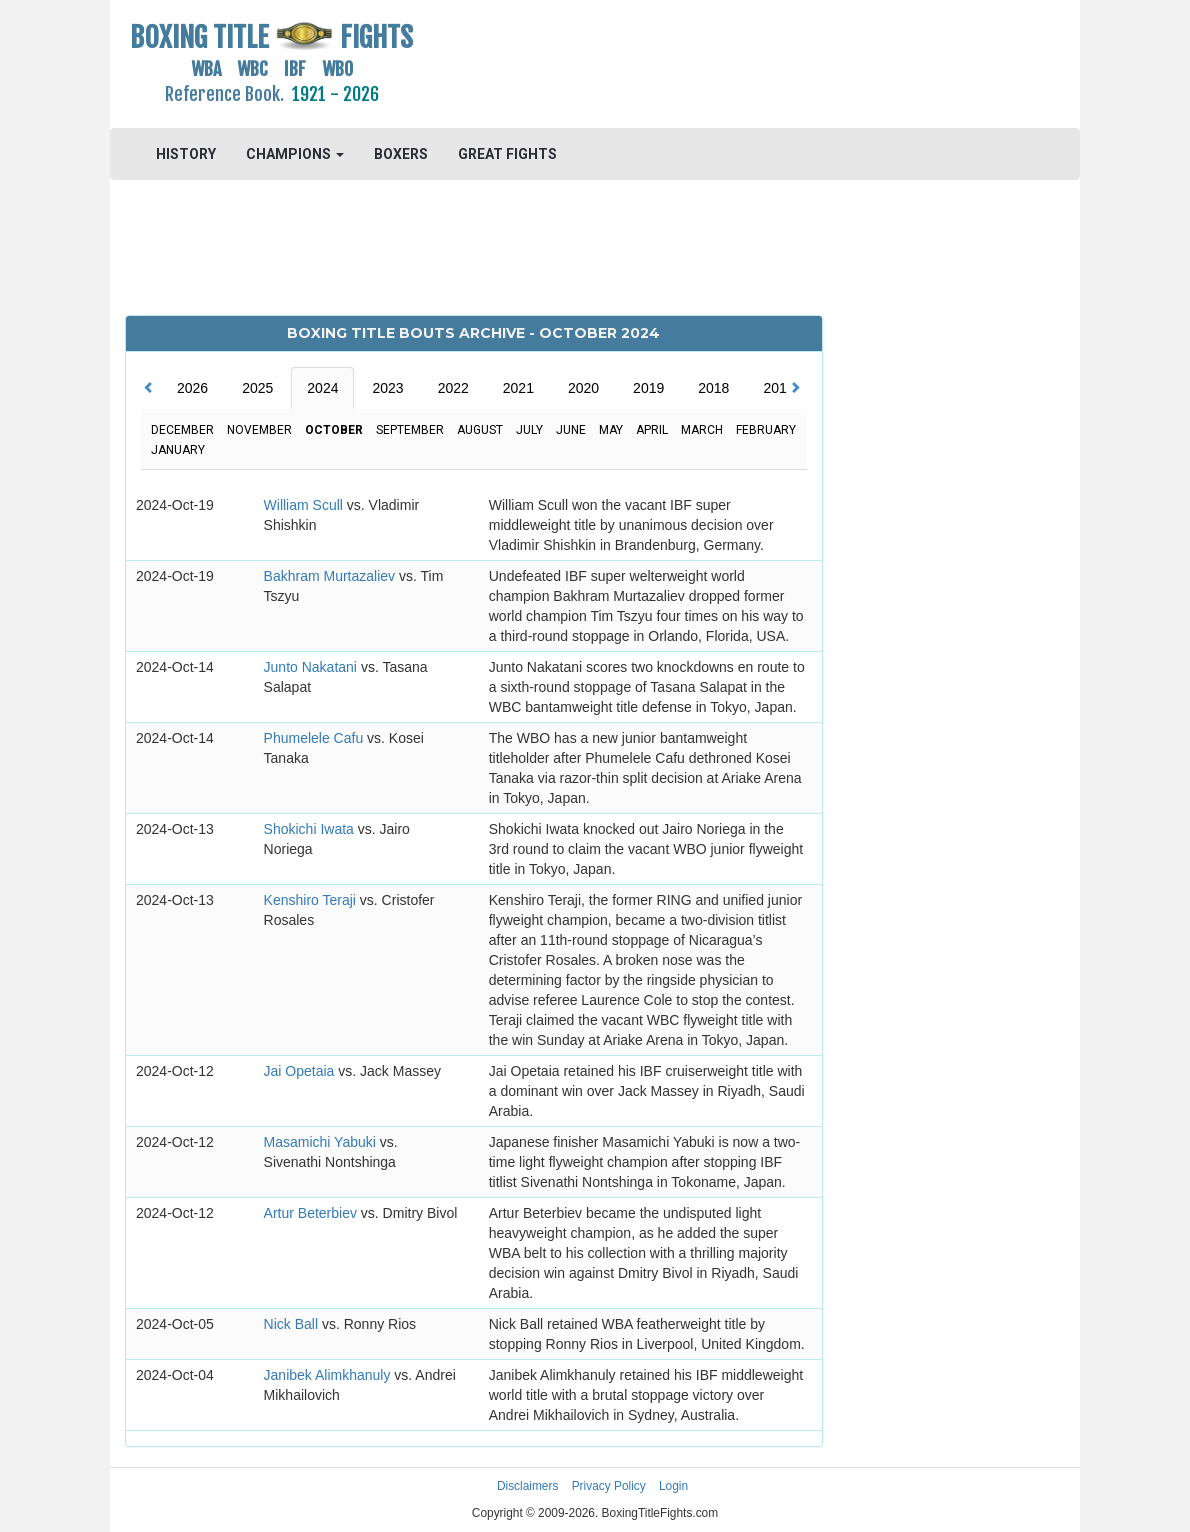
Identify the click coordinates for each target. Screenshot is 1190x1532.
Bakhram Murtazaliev (331, 576)
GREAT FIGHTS (507, 154)
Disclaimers (527, 1486)
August (480, 430)
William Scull (305, 505)
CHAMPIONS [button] (295, 154)
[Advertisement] (716, 65)
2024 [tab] (322, 388)
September (410, 430)
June (571, 430)
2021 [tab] (518, 388)
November (259, 430)
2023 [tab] (387, 388)
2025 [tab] (257, 388)
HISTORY (186, 154)
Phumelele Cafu (316, 738)
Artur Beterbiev (312, 1213)
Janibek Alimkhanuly (329, 1375)
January (178, 450)
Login (673, 1486)
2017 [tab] (778, 388)
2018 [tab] (713, 388)
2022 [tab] (453, 388)
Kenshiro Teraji (312, 900)
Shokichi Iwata (311, 829)
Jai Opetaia (301, 1071)
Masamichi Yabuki (322, 1142)
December (182, 430)
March (702, 430)
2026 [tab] (192, 388)
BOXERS (401, 154)
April (652, 430)
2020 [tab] (583, 388)
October (334, 430)
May (611, 430)
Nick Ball (293, 1324)
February (766, 430)
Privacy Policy (609, 1486)
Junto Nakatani (312, 667)
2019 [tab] (648, 388)
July (529, 430)
